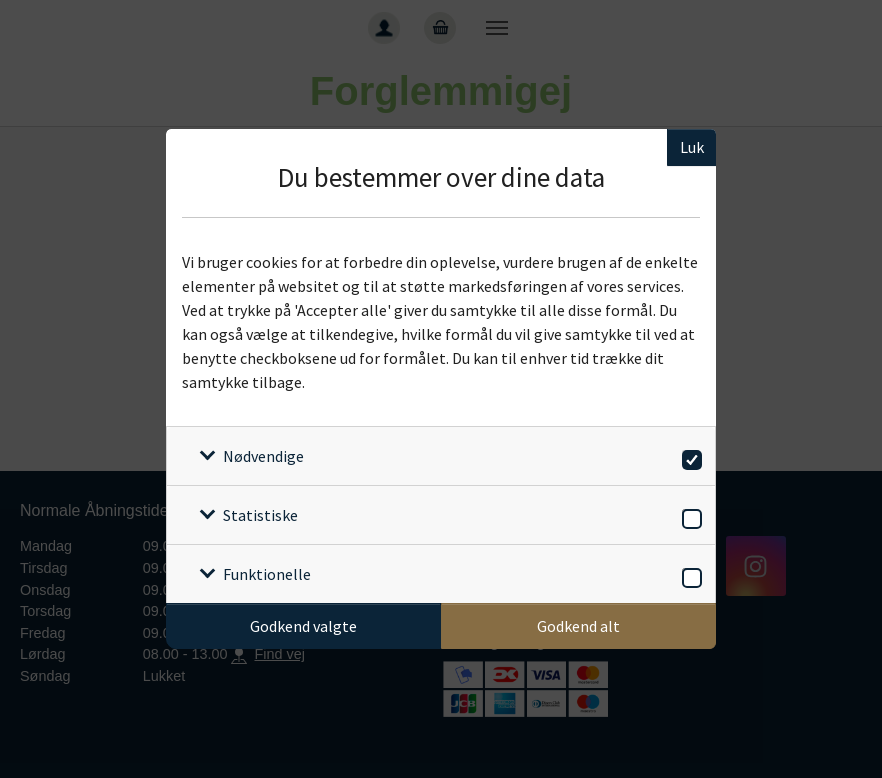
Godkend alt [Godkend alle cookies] (578, 626)
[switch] (688, 456)
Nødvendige (263, 456)
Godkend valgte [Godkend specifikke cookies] (303, 626)
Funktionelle (267, 574)
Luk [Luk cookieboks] (692, 147)
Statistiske (260, 515)
